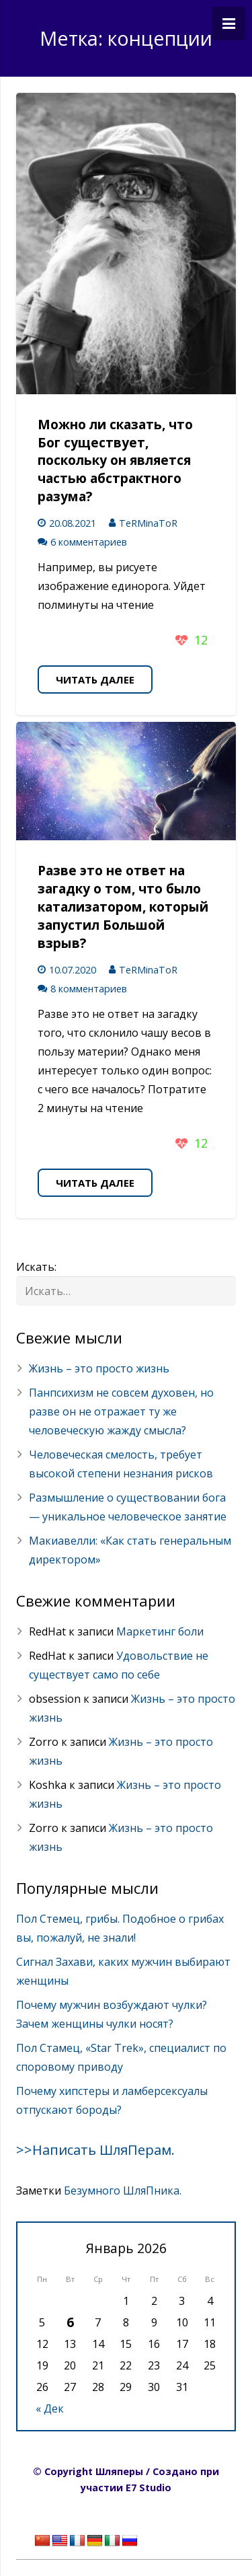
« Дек (50, 2408)
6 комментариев (88, 542)
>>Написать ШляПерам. (95, 2150)
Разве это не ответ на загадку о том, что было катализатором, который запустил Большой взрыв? (123, 906)
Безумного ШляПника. (122, 2190)
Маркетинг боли (160, 1631)
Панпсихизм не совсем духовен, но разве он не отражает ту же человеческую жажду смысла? (121, 1411)
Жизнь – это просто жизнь (99, 1368)
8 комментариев (88, 988)
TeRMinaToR (148, 523)
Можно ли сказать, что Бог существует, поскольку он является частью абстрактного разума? (115, 460)
